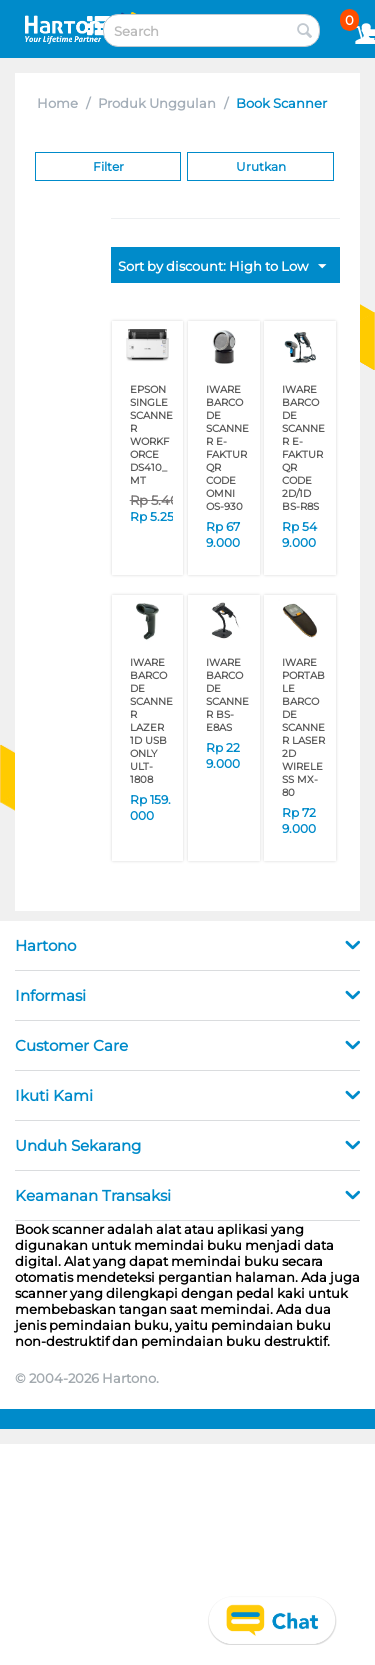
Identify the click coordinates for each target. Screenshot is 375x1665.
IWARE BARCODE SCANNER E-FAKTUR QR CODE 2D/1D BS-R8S (303, 448)
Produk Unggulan (157, 103)
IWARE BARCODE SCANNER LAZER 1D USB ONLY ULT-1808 (151, 721)
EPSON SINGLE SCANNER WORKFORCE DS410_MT (151, 435)
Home (57, 103)
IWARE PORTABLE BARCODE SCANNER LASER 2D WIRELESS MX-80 (303, 727)
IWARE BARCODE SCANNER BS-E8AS (227, 695)
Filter (108, 166)
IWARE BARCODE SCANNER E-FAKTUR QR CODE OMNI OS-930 (227, 448)
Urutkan (261, 166)
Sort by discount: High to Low (222, 267)
